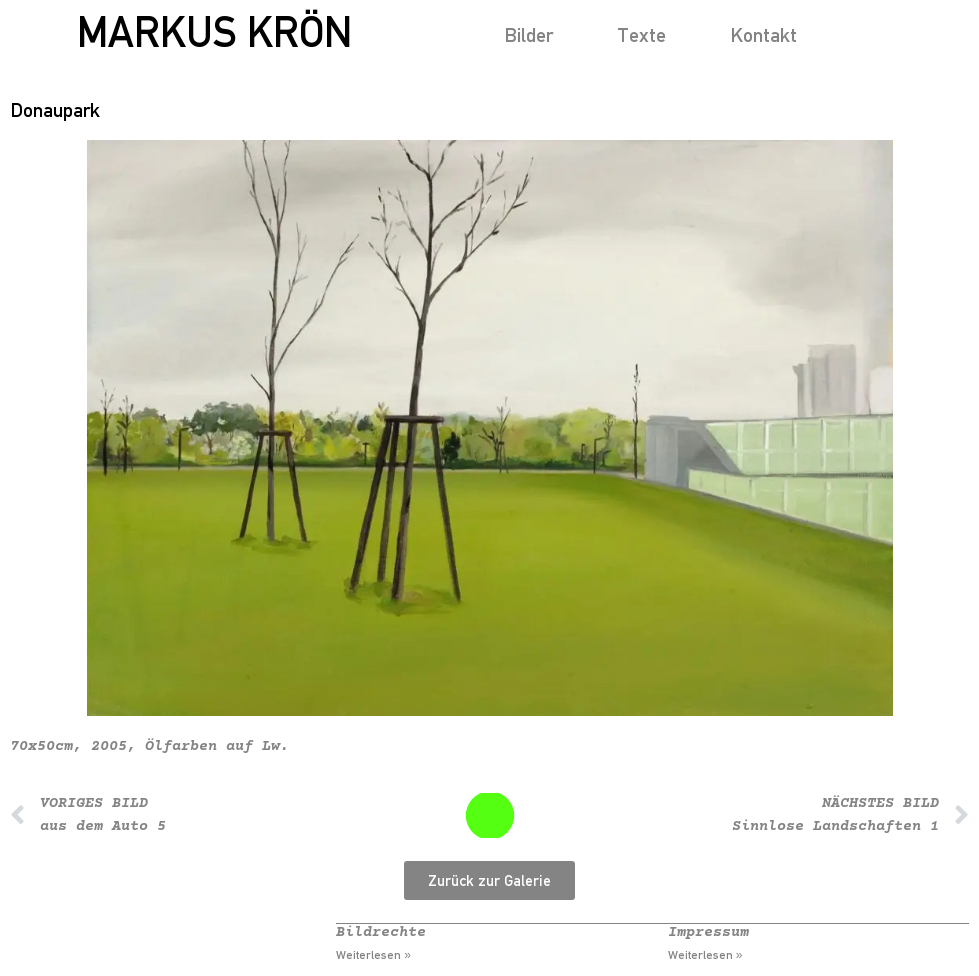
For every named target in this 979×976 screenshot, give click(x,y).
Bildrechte (381, 932)
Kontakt (763, 34)
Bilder (528, 34)
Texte (641, 34)
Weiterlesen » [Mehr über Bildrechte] (373, 955)
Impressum (708, 932)
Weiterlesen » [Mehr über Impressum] (705, 955)
